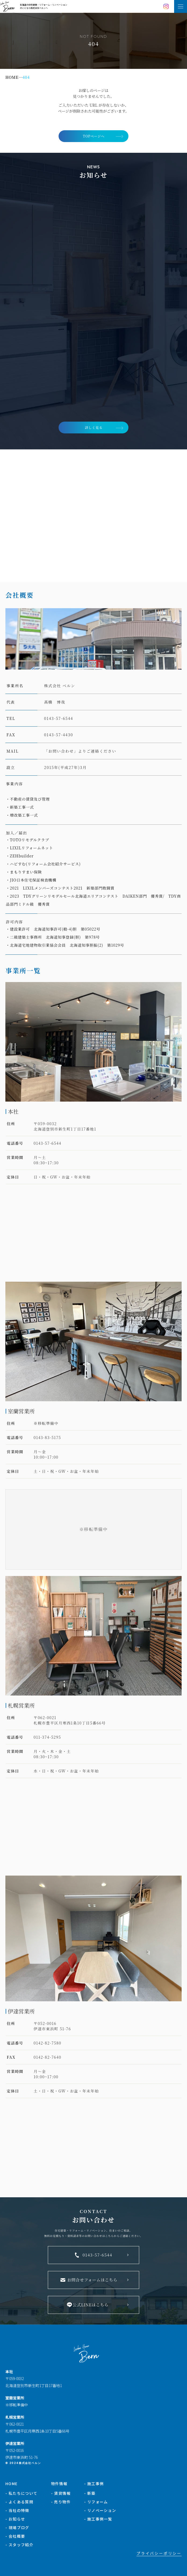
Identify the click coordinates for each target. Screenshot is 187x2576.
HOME (11, 2483)
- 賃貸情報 (61, 2493)
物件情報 (59, 2483)
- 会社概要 (15, 2536)
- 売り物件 (61, 2501)
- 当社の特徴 (17, 2510)
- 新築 (90, 2493)
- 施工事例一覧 (98, 2519)
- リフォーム (96, 2501)
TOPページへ (94, 136)
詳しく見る (94, 427)
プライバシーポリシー (159, 2553)
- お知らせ (15, 2519)
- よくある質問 (19, 2501)
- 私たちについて (21, 2493)
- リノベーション (100, 2510)
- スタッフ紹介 (19, 2544)
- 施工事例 (94, 2483)
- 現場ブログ (17, 2527)
